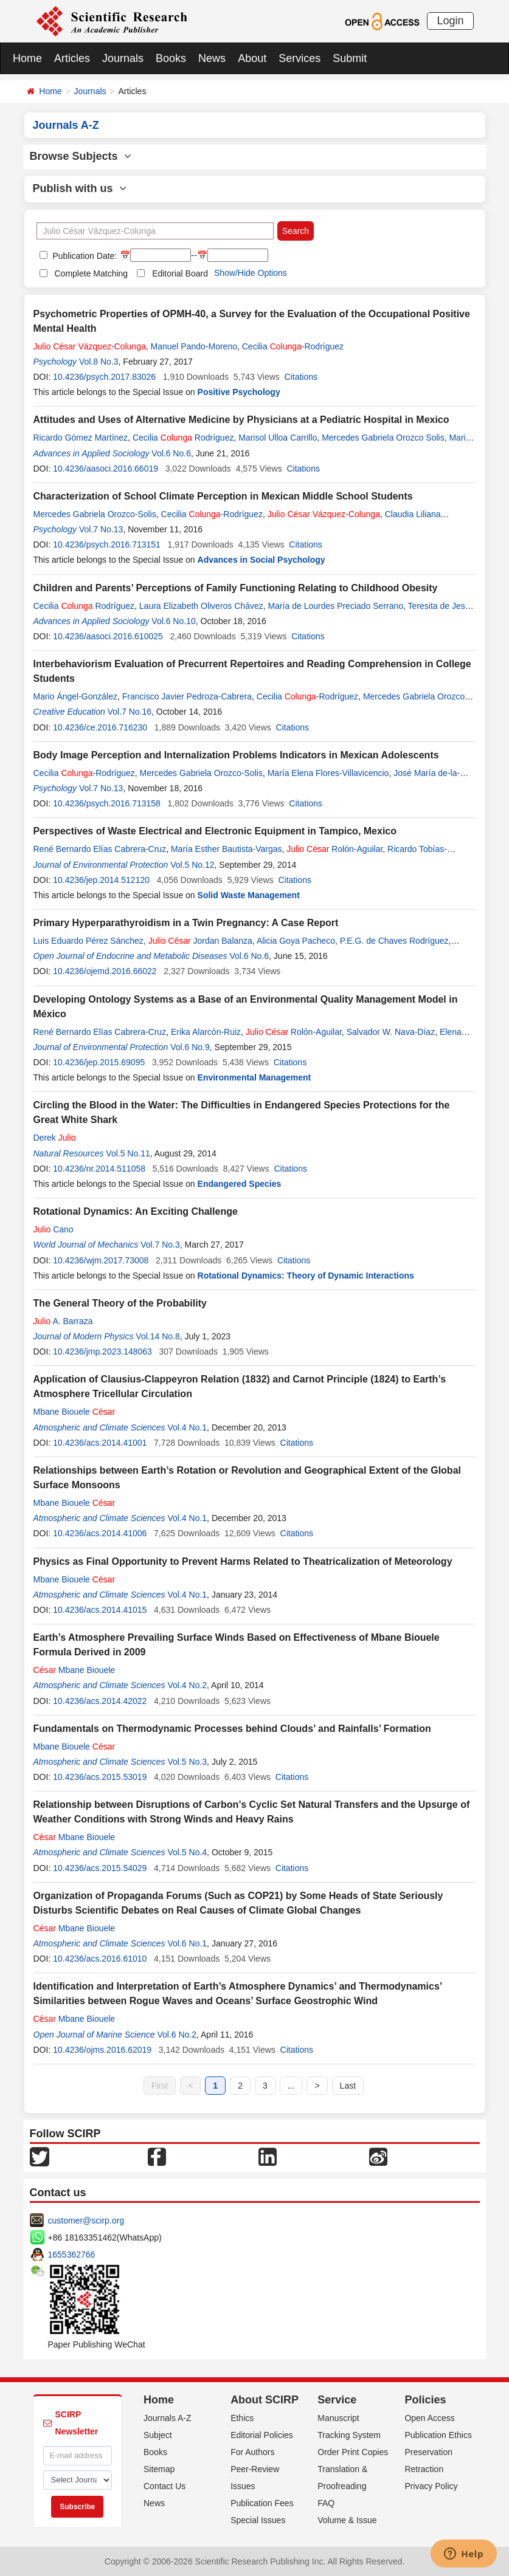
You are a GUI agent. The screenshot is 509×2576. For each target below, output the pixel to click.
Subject (158, 2435)
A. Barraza (63, 1321)
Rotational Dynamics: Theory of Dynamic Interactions (306, 1275)
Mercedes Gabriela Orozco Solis (383, 437)
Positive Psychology (239, 392)
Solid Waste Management (249, 895)
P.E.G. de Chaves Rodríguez (394, 941)
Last (348, 2085)
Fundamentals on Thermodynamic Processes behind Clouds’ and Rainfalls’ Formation (232, 1728)
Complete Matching (91, 273)
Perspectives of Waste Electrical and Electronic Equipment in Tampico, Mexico (215, 831)
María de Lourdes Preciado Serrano (336, 606)
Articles (72, 58)
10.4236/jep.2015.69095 (99, 1062)
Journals (123, 58)
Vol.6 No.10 (173, 621)
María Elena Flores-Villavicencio (328, 773)
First (159, 2085)
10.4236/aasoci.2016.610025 (108, 636)
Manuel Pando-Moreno (194, 346)
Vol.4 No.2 (187, 1685)
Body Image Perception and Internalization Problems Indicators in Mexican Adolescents (236, 755)
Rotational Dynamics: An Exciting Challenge (135, 1211)
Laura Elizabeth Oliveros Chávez (201, 606)
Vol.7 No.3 (160, 1244)
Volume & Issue (346, 2520)
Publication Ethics (438, 2435)
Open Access (429, 2418)
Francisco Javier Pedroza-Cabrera (187, 696)
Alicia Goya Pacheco (296, 941)
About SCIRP (264, 2400)
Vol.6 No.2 (176, 2034)
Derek (54, 1137)
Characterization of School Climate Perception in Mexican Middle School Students (223, 496)
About (252, 58)
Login (450, 21)
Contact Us (164, 2486)
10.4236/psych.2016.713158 (107, 803)
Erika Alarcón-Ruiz (206, 1032)
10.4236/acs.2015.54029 (100, 1868)
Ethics (242, 2418)
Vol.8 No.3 (99, 361)
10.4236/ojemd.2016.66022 (104, 971)
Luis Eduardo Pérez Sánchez (88, 941)
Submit (350, 58)
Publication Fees (262, 2503)
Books (171, 58)
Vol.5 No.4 (187, 1852)
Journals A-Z (168, 2418)
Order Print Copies (352, 2452)
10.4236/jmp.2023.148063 (102, 1351)
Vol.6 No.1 (187, 1943)
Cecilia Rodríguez (183, 437)
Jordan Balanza (200, 941)
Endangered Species (240, 1184)
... (291, 2085)
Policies (425, 2400)
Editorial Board (180, 273)
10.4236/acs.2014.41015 (100, 1610)
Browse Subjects (80, 156)
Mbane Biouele (74, 1412)
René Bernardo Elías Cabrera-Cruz (100, 849)
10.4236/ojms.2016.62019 (102, 2050)
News (212, 58)
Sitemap (159, 2469)
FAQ (325, 2503)
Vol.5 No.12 (192, 865)
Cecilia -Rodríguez (293, 346)
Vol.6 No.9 (190, 1047)
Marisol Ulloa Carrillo (277, 437)
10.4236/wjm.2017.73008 (100, 1260)
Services (299, 58)
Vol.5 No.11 (128, 1153)
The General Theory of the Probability (120, 1303)
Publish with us (79, 188)
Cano (53, 1229)
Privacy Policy (430, 2486)
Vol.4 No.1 (187, 1427)
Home (27, 58)
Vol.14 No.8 (157, 1336)
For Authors (252, 2452)
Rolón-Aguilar (334, 849)
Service (336, 2400)
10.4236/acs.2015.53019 (100, 1777)
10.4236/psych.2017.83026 (104, 377)
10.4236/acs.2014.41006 (100, 1533)
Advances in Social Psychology (261, 560)
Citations (301, 377)
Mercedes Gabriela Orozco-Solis (94, 514)
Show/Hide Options (250, 273)
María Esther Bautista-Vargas (226, 849)
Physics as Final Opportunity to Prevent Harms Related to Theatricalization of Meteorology (242, 1561)
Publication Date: (83, 256)
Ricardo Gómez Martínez (80, 437)
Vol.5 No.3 (187, 1762)
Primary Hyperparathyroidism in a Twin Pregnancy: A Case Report (186, 923)
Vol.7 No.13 (101, 529)
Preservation (428, 2452)
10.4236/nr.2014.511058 (99, 1168)
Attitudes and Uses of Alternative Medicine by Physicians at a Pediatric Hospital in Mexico (241, 419)
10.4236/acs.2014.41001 (100, 1443)
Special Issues (257, 2520)
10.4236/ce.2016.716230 (100, 727)
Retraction (423, 2469)
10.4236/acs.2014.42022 (100, 1701)
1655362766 (71, 2254)
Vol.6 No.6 (171, 453)
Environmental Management (254, 1077)
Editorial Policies (261, 2435)
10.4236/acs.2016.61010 (100, 1958)
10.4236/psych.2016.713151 (107, 544)
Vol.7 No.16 (129, 711)
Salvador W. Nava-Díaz (391, 1032)
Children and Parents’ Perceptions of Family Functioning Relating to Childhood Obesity (235, 588)
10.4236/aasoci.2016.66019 (105, 468)
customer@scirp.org (86, 2220)
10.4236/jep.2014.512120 (101, 880)
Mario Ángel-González (75, 696)
